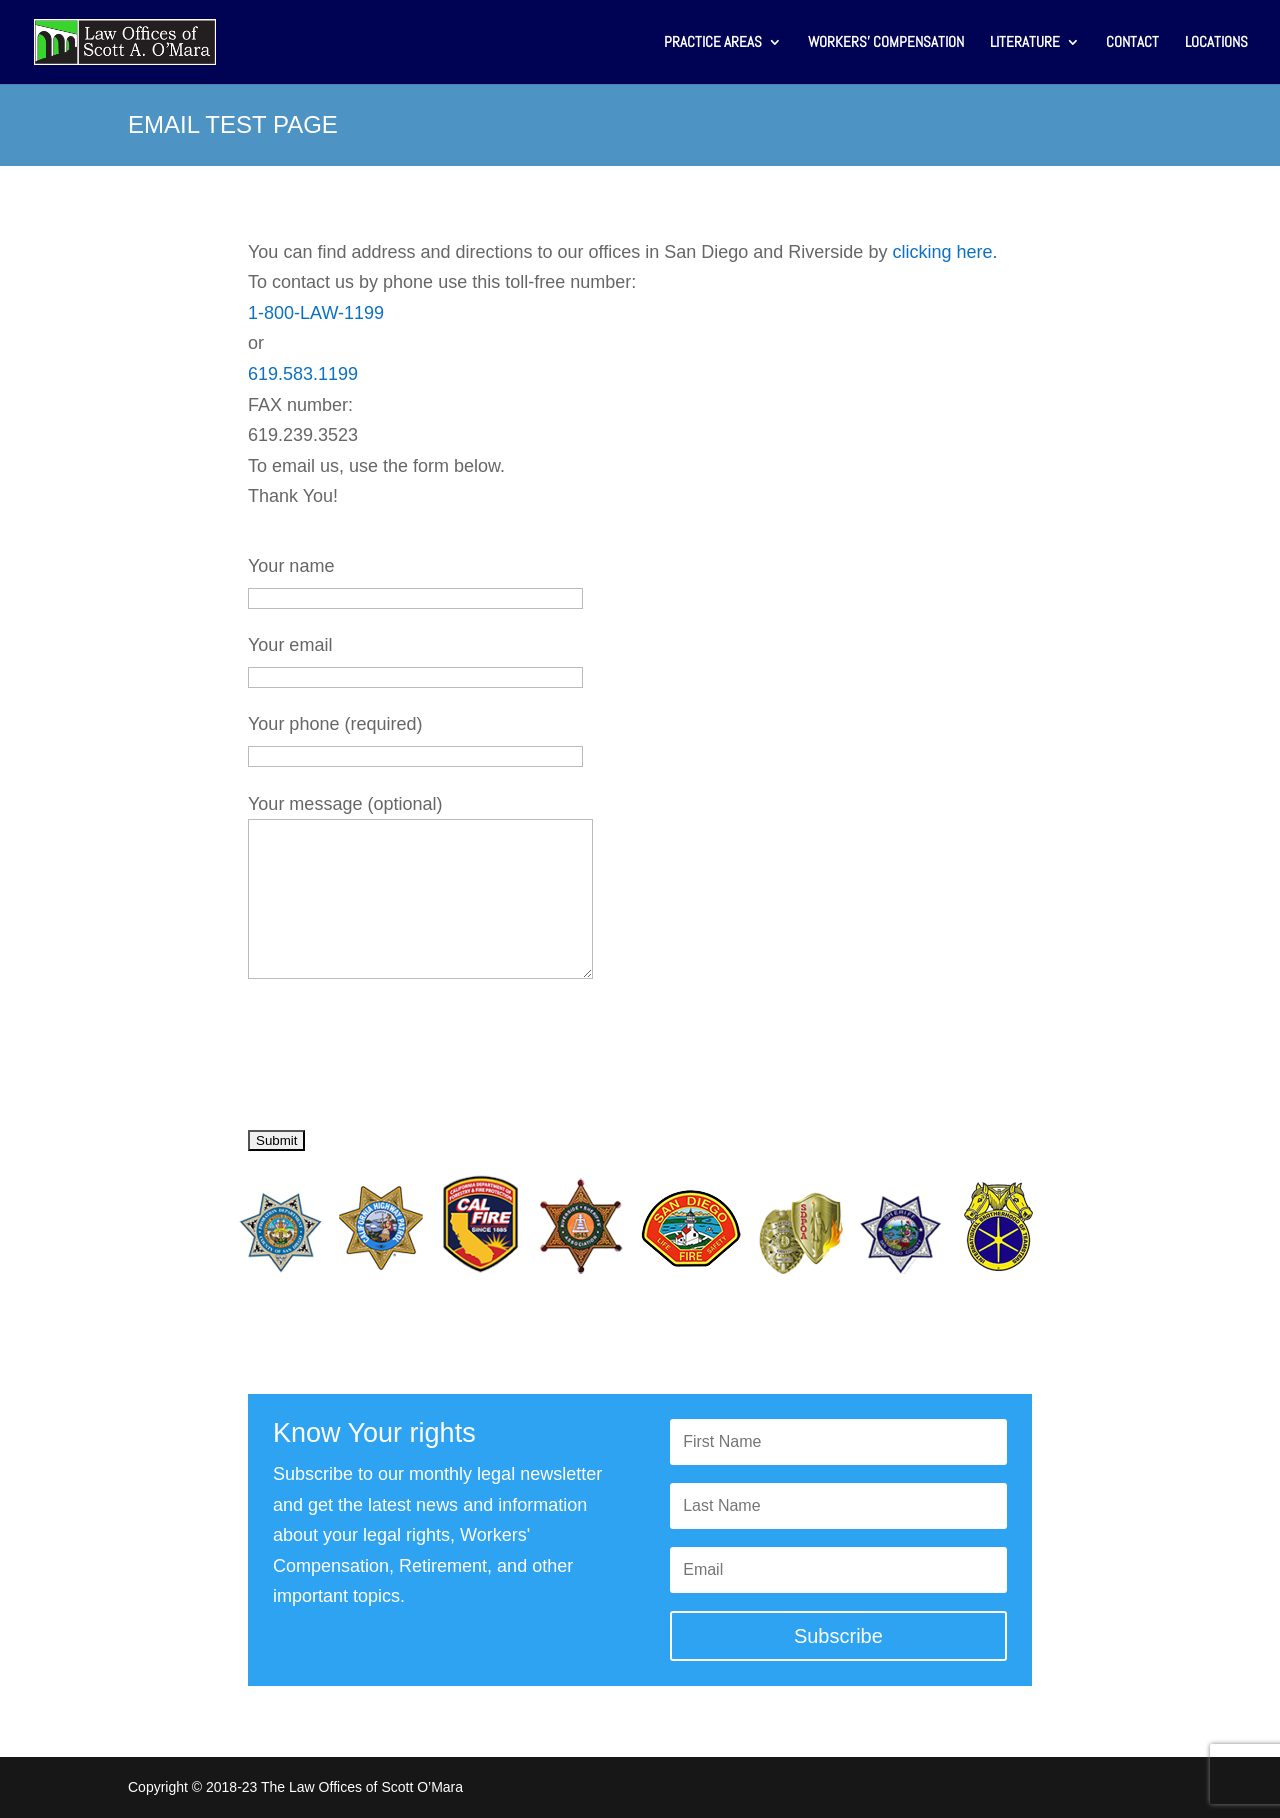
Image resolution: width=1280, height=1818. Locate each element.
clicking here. (944, 252)
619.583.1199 (303, 374)
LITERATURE (1025, 43)
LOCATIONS (1216, 43)
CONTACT (1132, 43)
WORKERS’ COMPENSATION (886, 43)
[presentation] (400, 1064)
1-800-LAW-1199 (316, 313)
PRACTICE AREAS (713, 43)
